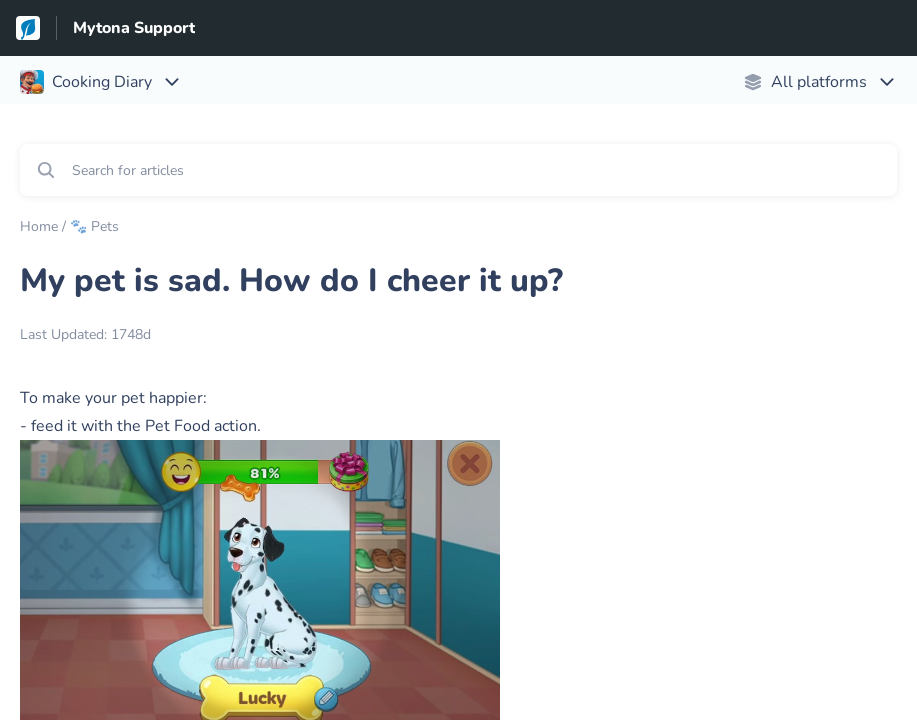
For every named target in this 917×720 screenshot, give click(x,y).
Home (39, 226)
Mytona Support (134, 28)
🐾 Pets (94, 226)
